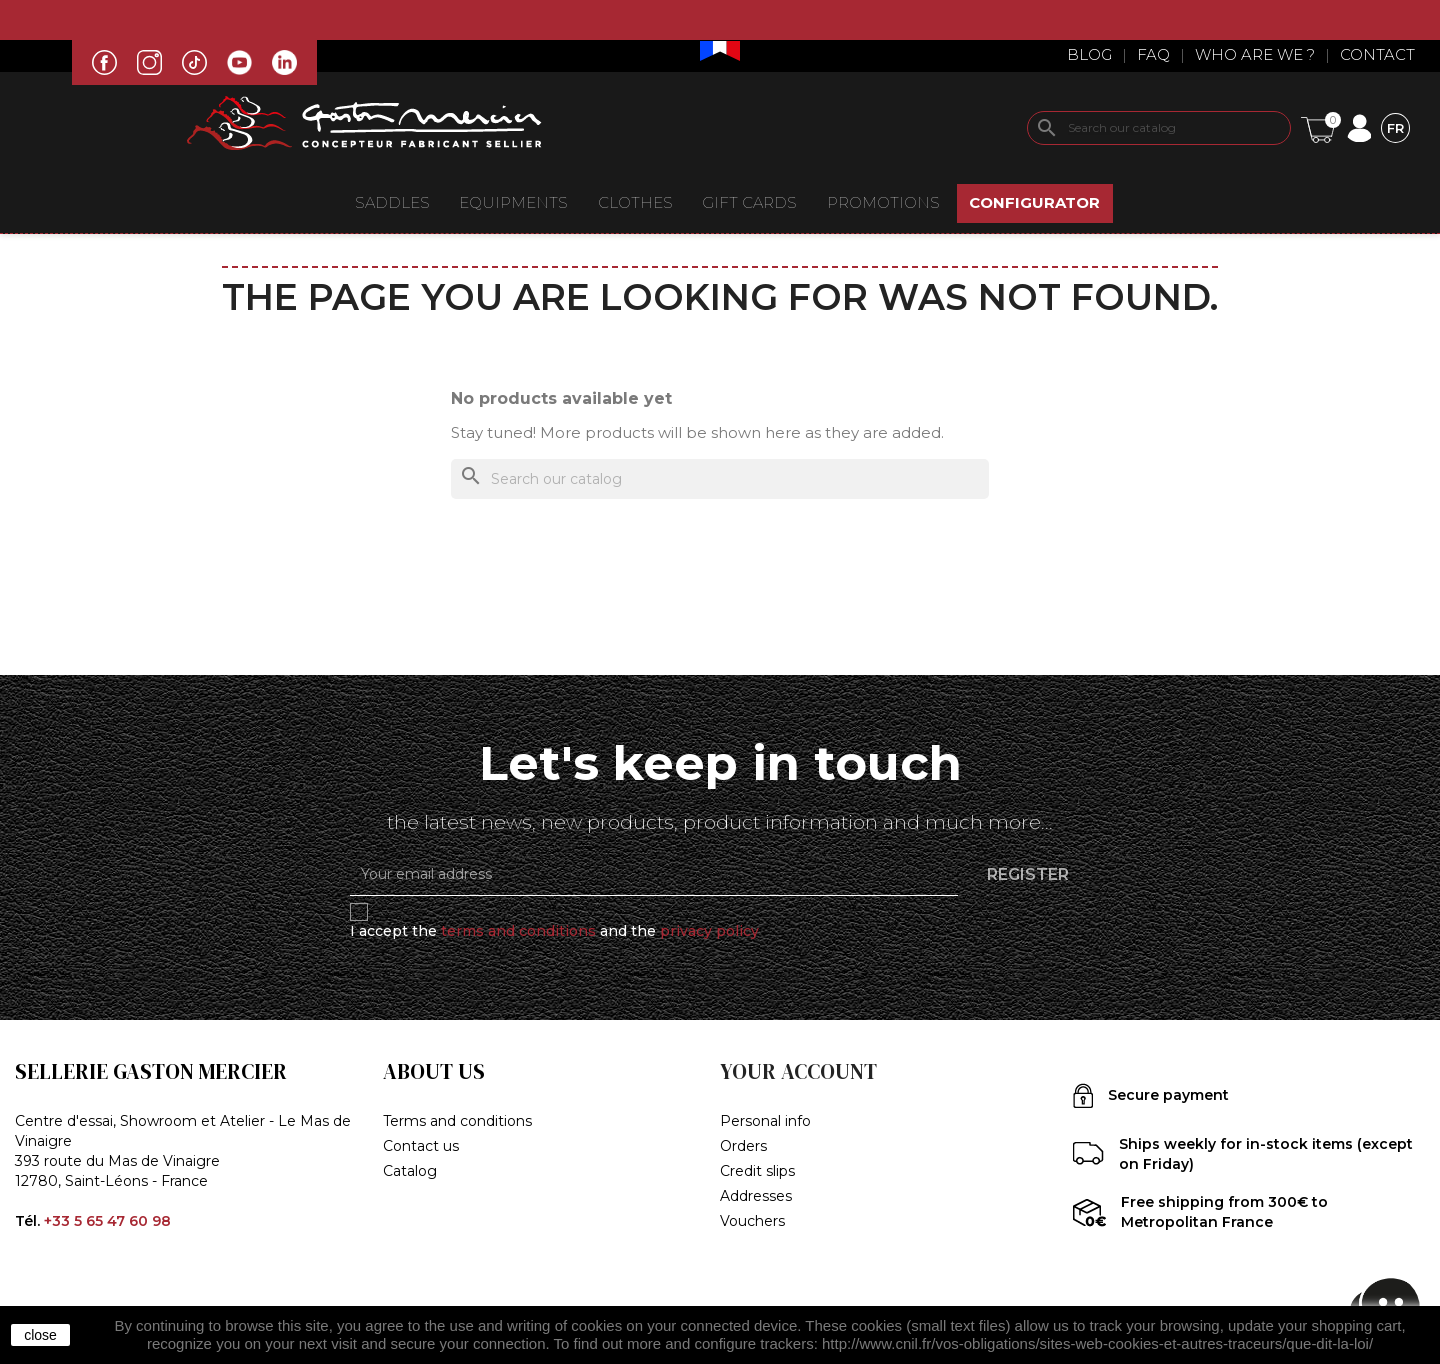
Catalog (410, 1171)
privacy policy (709, 931)
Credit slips (757, 1171)
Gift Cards (749, 202)
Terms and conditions (457, 1121)
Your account (798, 1071)
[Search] (1159, 128)
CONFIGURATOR (1034, 202)
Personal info (765, 1121)
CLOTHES (635, 202)
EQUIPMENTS (513, 202)
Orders (743, 1146)
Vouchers (752, 1221)
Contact (1377, 54)
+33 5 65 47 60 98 (107, 1221)
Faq (1153, 54)
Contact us (421, 1146)
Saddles (392, 202)
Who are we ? (1255, 54)
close (40, 1335)
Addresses (756, 1196)
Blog (1089, 54)
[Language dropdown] (1395, 127)
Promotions (883, 202)
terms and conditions (518, 931)
